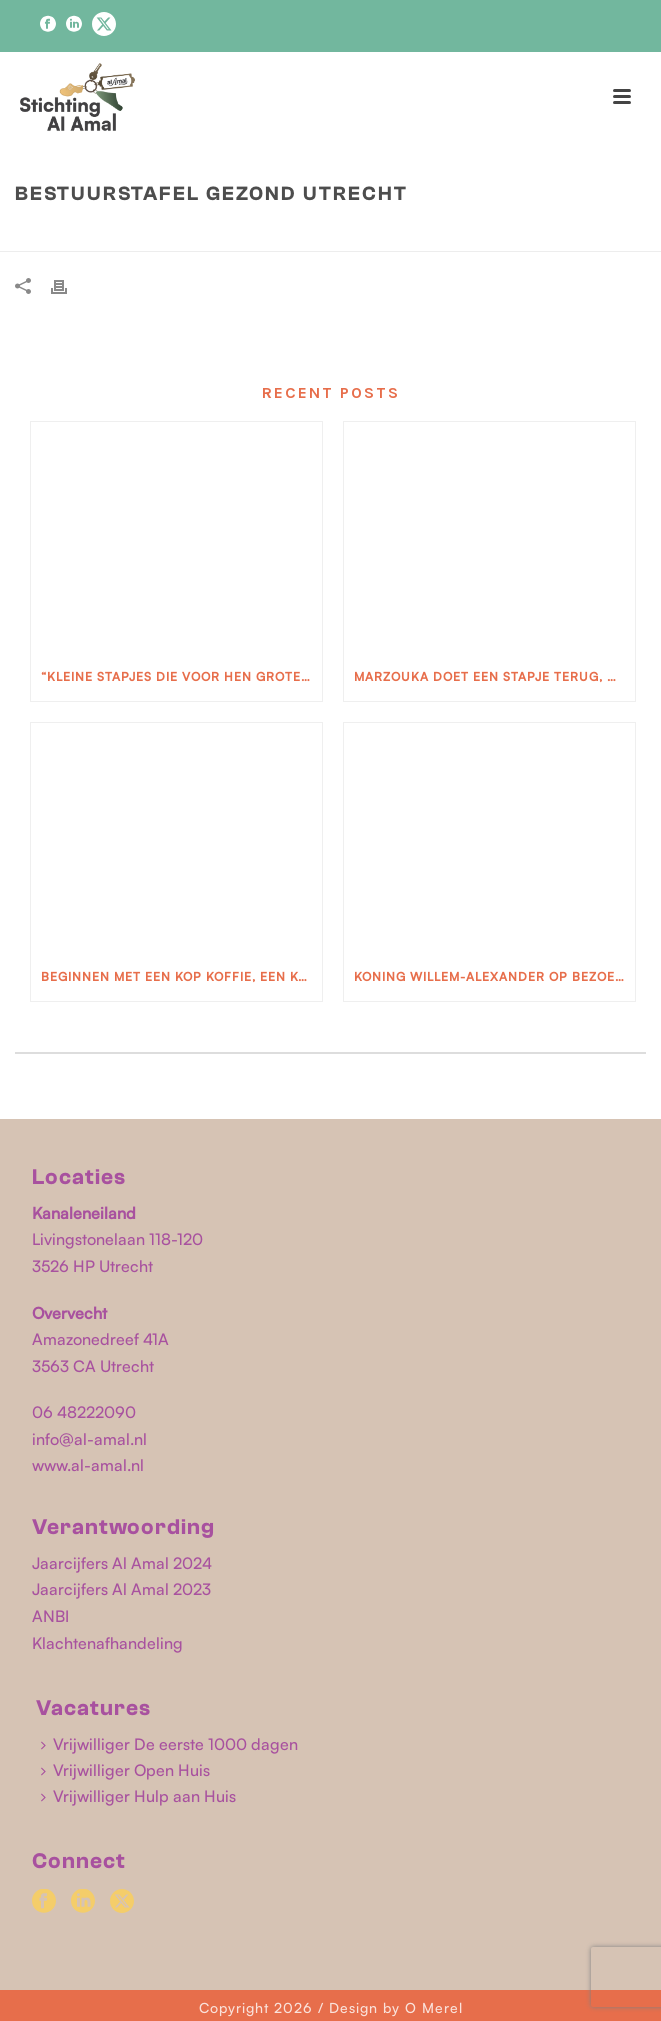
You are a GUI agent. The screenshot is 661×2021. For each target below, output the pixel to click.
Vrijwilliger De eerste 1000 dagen (169, 1744)
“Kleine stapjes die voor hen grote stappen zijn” (181, 676)
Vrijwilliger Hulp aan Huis (138, 1796)
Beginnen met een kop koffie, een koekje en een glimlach (181, 976)
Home (223, 236)
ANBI (50, 1616)
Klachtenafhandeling (107, 1643)
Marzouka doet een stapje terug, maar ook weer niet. (494, 676)
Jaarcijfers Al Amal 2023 (121, 1589)
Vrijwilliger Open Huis (125, 1770)
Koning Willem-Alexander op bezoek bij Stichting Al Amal (494, 976)
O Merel (434, 2007)
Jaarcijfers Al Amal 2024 (122, 1563)
